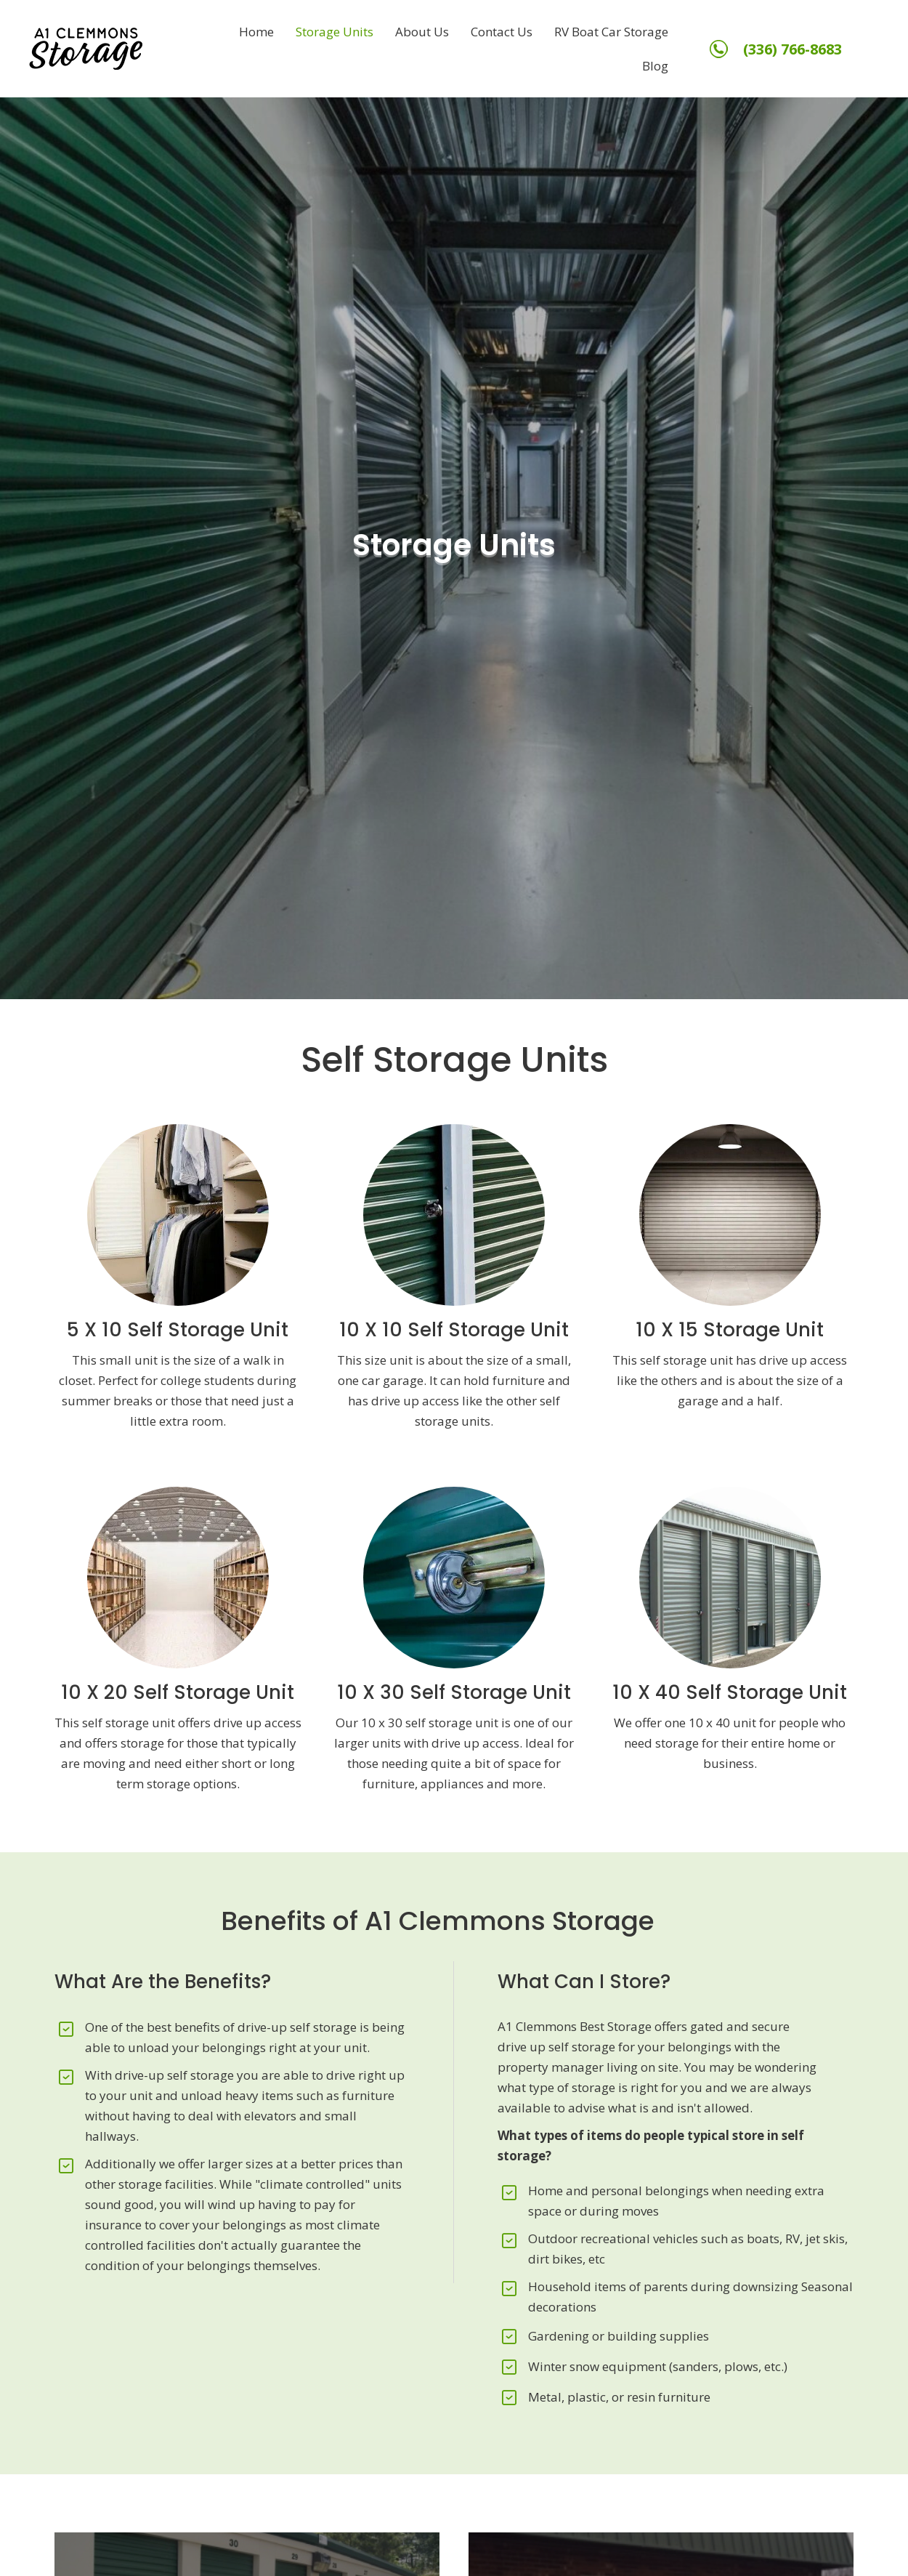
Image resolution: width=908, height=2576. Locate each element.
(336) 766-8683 (792, 49)
